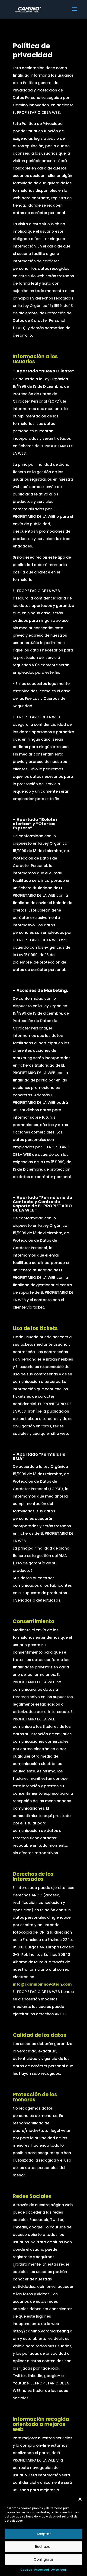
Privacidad (41, 2570)
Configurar (44, 2559)
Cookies (26, 2570)
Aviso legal (59, 2570)
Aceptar (43, 2533)
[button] (80, 2499)
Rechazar (43, 2546)
